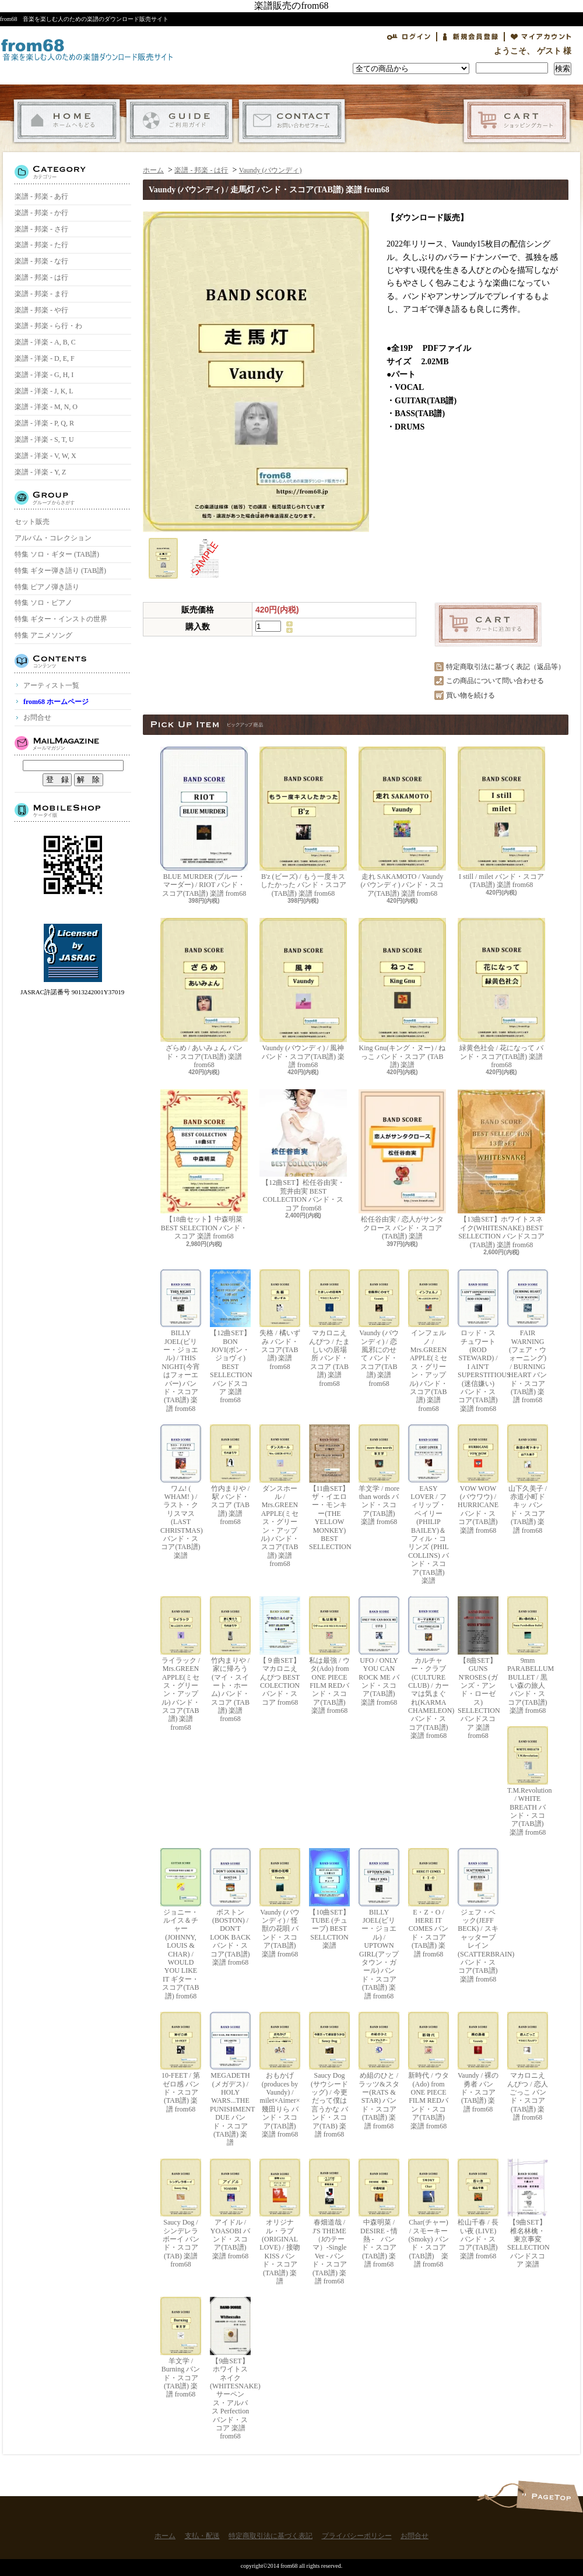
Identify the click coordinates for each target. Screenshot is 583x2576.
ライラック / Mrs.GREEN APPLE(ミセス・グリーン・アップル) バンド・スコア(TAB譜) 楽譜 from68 (180, 1664)
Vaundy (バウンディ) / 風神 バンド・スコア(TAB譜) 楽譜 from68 (303, 993)
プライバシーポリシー (357, 2536)
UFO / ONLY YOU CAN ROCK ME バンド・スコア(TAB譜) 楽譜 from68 (379, 1651)
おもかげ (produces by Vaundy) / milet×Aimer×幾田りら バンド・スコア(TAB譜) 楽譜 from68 (279, 2075)
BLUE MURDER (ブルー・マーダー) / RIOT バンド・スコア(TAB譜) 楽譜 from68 (204, 822)
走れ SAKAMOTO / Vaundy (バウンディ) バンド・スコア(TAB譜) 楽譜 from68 (402, 822)
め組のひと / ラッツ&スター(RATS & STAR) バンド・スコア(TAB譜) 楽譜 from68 (379, 2071)
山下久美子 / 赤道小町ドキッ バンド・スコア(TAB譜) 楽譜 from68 (527, 1479)
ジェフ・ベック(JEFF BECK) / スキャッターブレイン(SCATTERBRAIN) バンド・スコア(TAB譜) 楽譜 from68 (478, 1915)
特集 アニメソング (43, 635)
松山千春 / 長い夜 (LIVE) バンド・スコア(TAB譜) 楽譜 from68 (478, 2209)
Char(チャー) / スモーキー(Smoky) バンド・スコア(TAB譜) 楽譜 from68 (428, 2213)
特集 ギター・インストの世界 (61, 619)
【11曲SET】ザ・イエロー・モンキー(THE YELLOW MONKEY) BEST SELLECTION (329, 1487)
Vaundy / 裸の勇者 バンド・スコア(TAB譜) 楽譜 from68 (478, 2062)
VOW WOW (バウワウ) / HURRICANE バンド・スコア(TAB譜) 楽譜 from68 (478, 1479)
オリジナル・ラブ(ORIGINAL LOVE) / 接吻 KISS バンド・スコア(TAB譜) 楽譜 (279, 2222)
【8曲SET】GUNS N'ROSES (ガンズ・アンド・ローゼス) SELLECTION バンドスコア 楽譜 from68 (478, 1668)
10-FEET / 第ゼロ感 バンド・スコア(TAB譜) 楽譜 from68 (180, 2062)
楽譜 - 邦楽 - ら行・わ (48, 326)
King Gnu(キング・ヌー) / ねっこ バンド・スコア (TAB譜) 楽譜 (402, 993)
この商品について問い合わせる (495, 681)
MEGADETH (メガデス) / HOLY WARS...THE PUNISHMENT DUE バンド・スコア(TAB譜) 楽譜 (230, 2079)
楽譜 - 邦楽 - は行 (41, 277)
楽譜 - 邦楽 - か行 (41, 213)
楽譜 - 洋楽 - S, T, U (44, 439)
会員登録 (470, 36)
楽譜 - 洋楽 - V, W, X (45, 456)
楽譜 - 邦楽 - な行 (41, 261)
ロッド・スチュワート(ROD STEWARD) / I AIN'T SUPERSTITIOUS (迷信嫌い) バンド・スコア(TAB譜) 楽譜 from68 (478, 1341)
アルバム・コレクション (53, 538)
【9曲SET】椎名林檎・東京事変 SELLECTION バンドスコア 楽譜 (527, 2213)
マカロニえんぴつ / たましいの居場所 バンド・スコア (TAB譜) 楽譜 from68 (329, 1328)
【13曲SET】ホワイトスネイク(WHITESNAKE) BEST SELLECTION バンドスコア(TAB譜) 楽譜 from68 (501, 1168)
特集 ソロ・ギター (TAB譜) (57, 554)
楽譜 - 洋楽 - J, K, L (44, 391)
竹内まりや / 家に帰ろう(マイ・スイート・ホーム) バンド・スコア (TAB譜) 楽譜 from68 (230, 1659)
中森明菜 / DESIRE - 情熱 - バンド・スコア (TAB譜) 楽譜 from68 (379, 2213)
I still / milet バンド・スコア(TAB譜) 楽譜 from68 (501, 818)
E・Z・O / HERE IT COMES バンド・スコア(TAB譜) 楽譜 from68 (428, 1903)
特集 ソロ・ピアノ (43, 603)
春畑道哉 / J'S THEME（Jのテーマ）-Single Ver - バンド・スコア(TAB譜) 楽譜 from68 (329, 2222)
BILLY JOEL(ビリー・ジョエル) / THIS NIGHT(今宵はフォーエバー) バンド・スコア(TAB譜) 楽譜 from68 (180, 1341)
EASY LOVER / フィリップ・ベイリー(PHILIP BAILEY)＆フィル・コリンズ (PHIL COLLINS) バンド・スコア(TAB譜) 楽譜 (428, 1504)
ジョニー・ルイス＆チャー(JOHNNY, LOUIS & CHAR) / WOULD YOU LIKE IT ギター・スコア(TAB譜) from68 (180, 1924)
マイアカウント (541, 36)
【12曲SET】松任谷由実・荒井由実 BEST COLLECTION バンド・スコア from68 (303, 1150)
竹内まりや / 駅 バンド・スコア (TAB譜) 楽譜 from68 (230, 1475)
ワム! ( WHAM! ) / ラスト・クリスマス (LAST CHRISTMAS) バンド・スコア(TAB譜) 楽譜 (180, 1492)
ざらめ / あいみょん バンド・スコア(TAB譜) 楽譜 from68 (204, 993)
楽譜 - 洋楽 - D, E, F (45, 358)
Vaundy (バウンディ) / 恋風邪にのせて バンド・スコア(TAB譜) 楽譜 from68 (379, 1328)
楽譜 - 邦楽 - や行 (41, 310)
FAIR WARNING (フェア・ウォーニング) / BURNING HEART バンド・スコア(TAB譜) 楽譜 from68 (527, 1337)
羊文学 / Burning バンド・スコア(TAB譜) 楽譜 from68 (180, 2347)
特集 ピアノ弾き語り (47, 587)
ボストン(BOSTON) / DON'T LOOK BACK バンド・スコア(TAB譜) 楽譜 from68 (230, 1907)
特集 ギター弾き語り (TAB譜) (60, 570)
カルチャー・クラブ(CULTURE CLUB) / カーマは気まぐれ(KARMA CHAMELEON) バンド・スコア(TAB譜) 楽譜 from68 (428, 1668)
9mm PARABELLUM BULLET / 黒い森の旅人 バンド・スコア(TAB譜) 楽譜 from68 (527, 1655)
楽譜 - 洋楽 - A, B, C (45, 342)
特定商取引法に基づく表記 (270, 2536)
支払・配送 (179, 121)
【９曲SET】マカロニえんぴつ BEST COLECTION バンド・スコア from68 (279, 1651)
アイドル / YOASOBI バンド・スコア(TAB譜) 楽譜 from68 (230, 2209)
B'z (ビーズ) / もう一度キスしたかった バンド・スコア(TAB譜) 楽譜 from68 (303, 822)
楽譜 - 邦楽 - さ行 (41, 229)
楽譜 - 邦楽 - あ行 (41, 196)
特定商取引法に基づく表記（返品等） (505, 667)
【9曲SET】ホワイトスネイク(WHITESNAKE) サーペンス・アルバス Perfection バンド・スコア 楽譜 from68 (230, 2368)
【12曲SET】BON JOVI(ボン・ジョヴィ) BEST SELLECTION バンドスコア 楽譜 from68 (230, 1337)
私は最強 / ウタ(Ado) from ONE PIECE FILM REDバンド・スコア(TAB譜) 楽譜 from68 (329, 1655)
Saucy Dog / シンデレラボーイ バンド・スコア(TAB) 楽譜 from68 (180, 2213)
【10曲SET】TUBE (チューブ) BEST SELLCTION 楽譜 (329, 1898)
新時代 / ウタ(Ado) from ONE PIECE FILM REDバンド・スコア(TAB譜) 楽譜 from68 (428, 2071)
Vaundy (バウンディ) (270, 170)
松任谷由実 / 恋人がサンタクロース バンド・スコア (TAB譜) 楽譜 (402, 1164)
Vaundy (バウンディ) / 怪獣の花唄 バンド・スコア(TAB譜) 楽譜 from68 (279, 1903)
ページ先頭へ (549, 2496)
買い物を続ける (470, 695)
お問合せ (292, 121)
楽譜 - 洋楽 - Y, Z (40, 472)
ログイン (408, 36)
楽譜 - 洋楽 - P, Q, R (44, 423)
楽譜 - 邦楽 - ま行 (41, 294)
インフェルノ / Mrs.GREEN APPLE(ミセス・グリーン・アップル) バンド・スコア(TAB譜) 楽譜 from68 (428, 1341)
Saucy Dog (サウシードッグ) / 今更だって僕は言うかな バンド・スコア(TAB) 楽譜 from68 (329, 2075)
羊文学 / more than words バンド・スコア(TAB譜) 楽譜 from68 (379, 1475)
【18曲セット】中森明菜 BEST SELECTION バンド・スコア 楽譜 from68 (204, 1164)
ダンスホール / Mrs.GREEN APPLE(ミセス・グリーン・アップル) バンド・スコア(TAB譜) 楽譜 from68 (279, 1496)
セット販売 (32, 522)
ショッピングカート (517, 121)
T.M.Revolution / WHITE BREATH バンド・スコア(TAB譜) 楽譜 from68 (527, 1781)
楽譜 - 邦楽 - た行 (41, 245)
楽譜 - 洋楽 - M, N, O (46, 407)
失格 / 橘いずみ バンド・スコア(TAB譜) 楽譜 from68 (279, 1320)
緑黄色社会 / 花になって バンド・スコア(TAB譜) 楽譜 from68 (501, 993)
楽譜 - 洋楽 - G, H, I (44, 375)
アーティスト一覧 (51, 685)
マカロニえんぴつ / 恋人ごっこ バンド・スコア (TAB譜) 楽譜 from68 (527, 2066)
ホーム (66, 121)
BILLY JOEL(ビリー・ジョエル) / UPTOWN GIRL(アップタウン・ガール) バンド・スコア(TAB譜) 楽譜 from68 (379, 1924)
